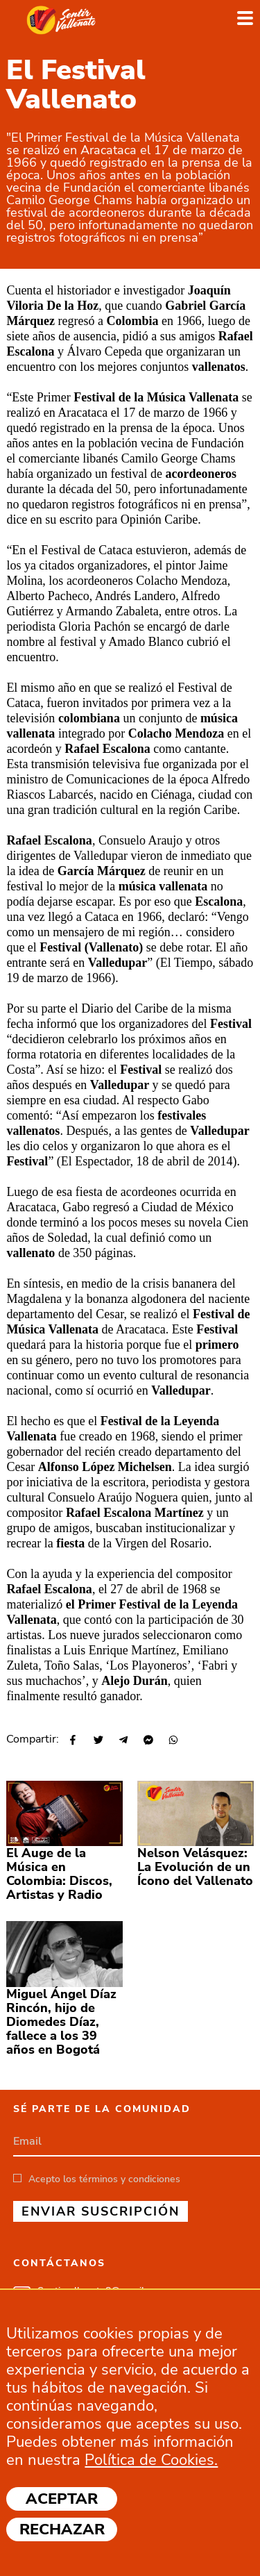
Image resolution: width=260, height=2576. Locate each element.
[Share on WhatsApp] (172, 1741)
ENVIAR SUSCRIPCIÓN (100, 2211)
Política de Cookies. (151, 2460)
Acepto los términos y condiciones (104, 2179)
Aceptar (62, 2498)
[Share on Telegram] (122, 1741)
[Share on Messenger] (147, 1741)
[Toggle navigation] (245, 19)
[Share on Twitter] (96, 1741)
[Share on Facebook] (71, 1741)
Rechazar (62, 2529)
